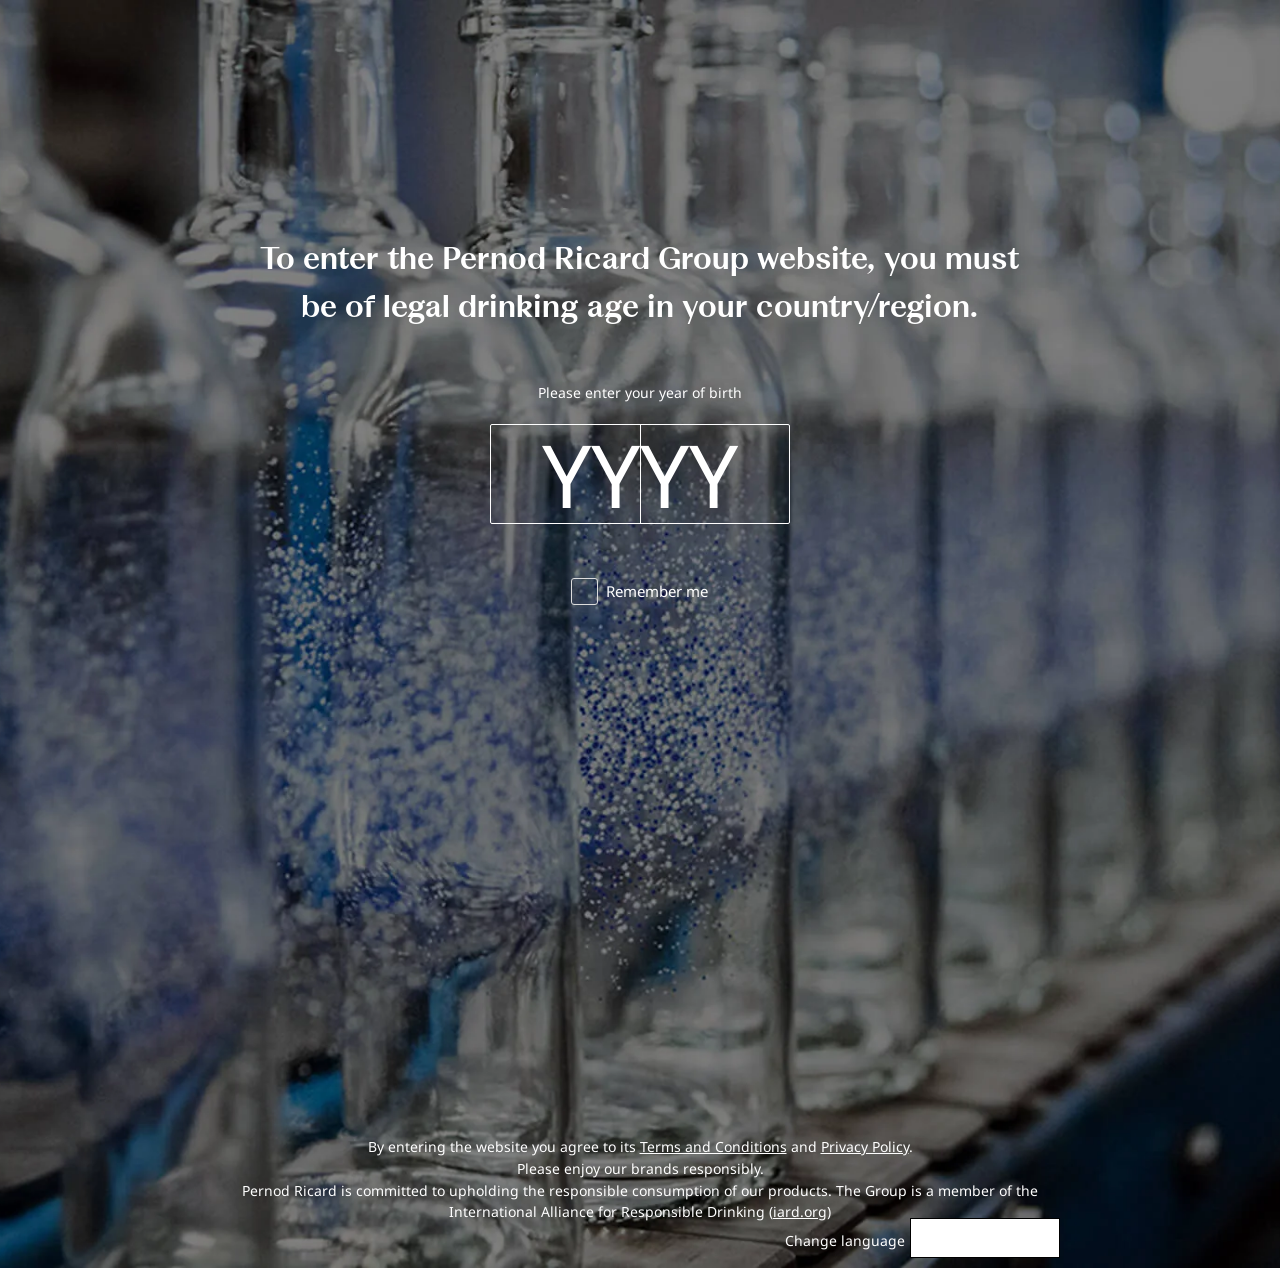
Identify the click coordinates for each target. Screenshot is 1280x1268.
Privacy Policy (865, 1146)
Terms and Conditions (713, 1146)
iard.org (800, 1211)
